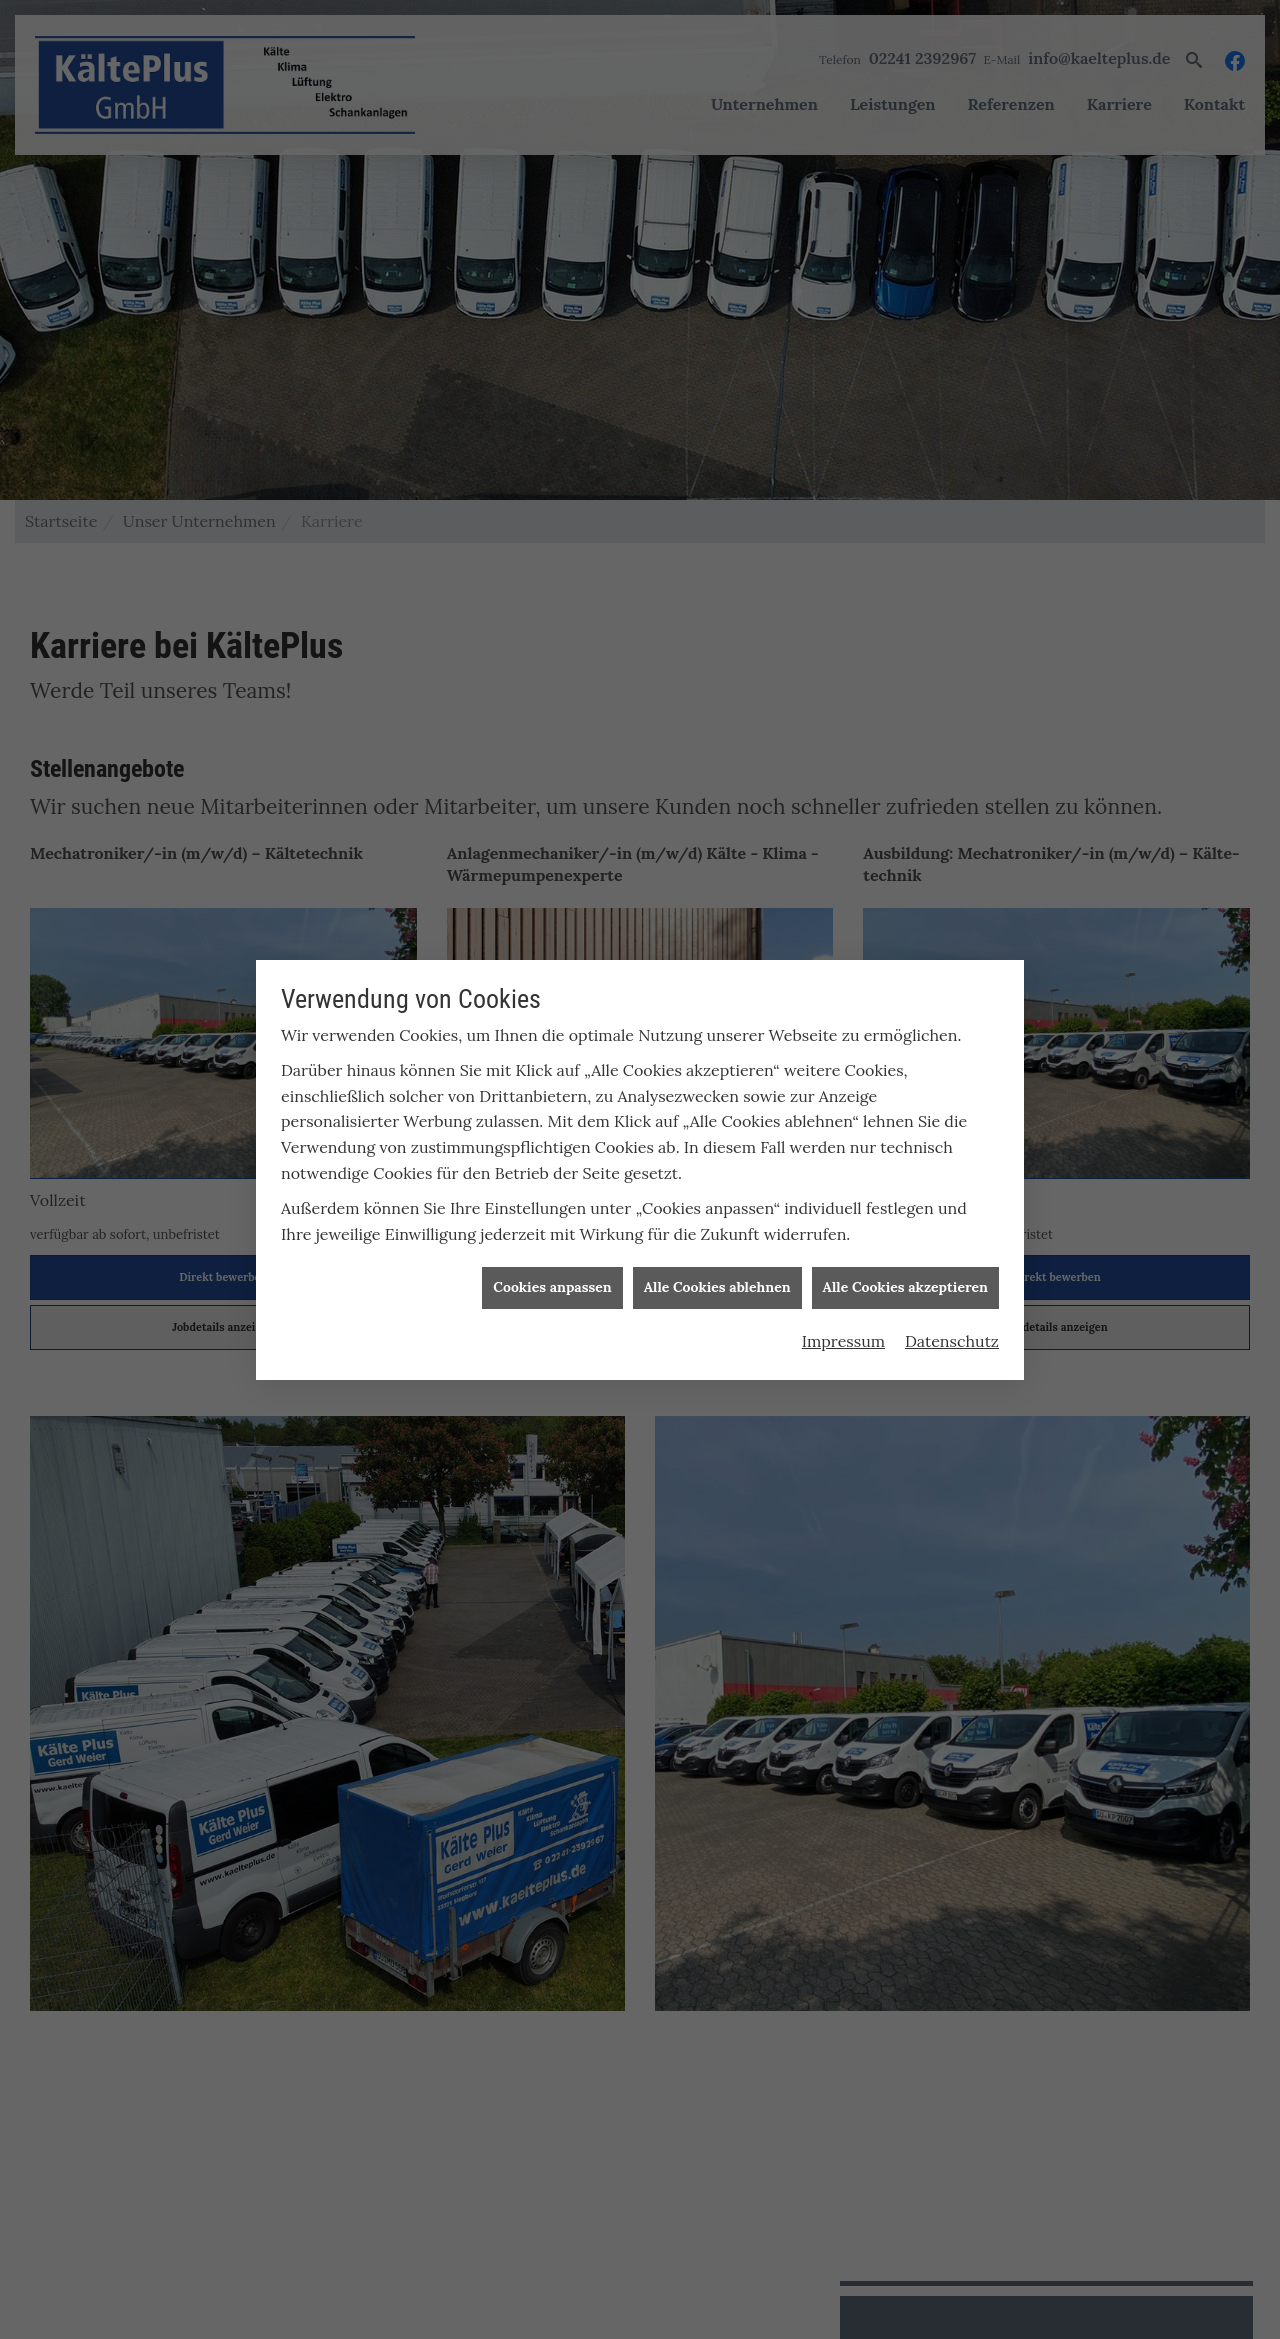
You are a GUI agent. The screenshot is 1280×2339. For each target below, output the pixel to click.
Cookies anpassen (552, 1266)
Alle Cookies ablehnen (717, 1266)
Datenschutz (952, 1319)
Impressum (843, 1319)
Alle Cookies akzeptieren (905, 1266)
